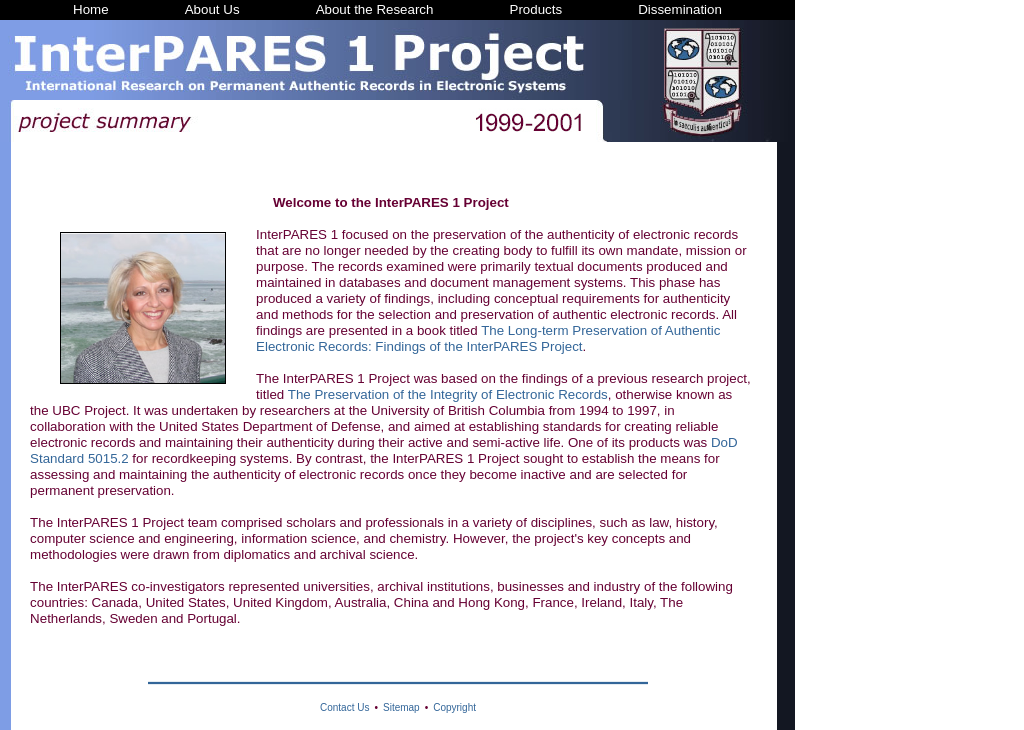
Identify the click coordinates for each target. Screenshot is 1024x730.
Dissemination (680, 9)
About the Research (375, 9)
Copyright (454, 707)
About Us (212, 9)
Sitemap (401, 707)
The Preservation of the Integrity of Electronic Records (448, 394)
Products (536, 9)
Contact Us (344, 707)
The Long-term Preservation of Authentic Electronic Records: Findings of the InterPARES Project (488, 338)
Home (91, 9)
